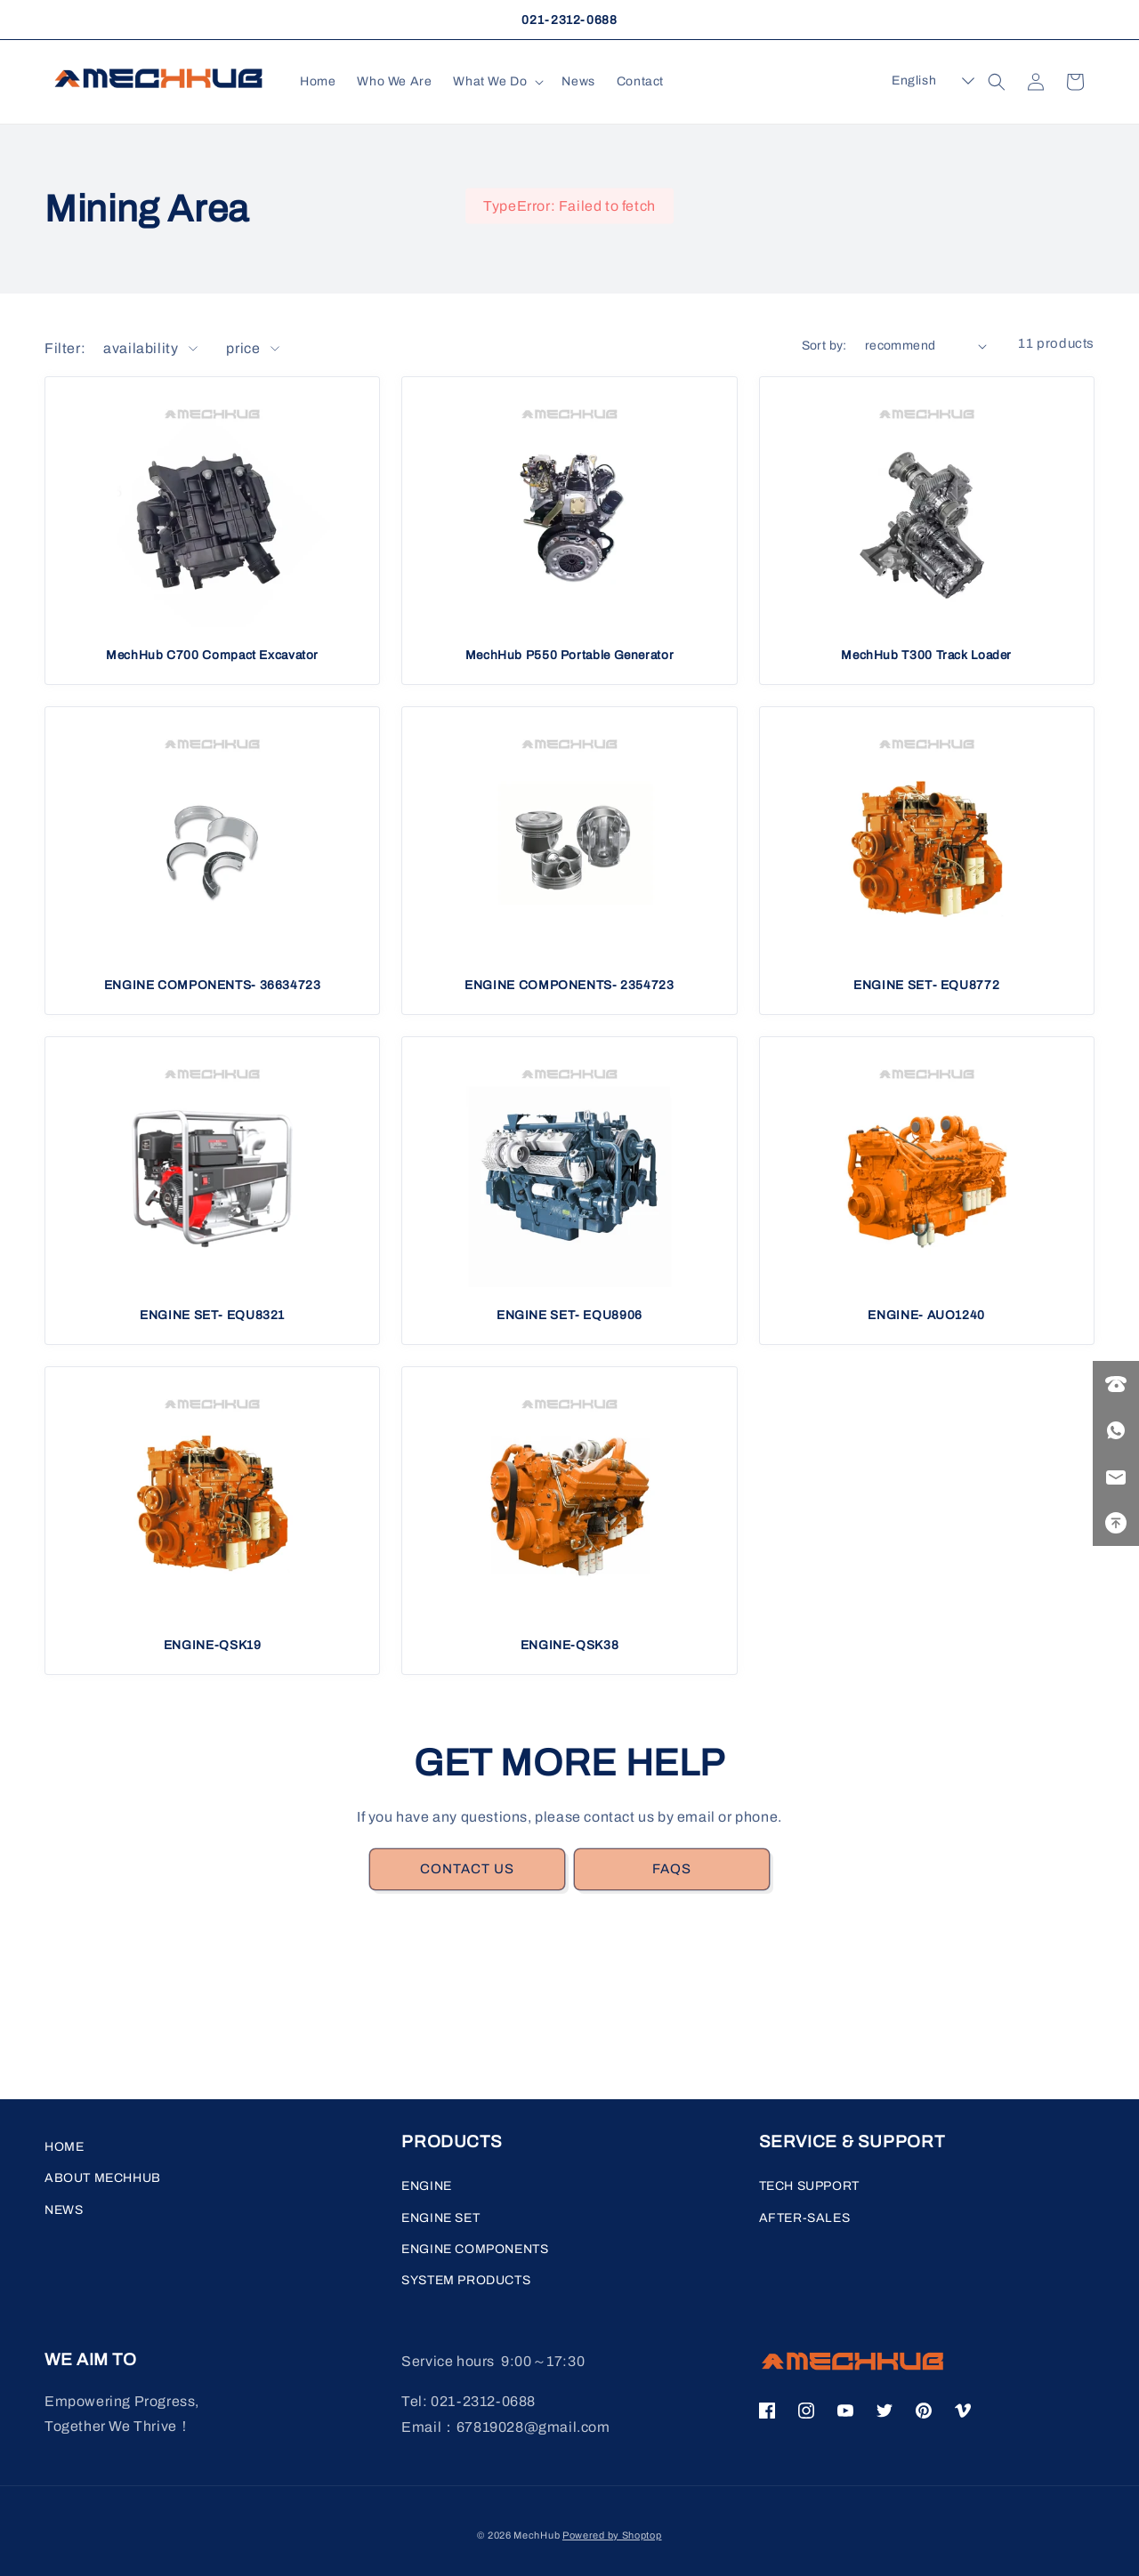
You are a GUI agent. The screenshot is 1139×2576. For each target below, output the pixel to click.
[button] (496, 82)
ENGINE (426, 2186)
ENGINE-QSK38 (570, 1645)
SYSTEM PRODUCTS (465, 2280)
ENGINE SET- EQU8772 (926, 985)
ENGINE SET (440, 2218)
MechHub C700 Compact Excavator (212, 655)
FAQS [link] (671, 1869)
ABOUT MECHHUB (102, 2178)
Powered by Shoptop (612, 2535)
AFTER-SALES (805, 2218)
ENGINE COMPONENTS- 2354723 (569, 985)
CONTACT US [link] (467, 1869)
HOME (64, 2146)
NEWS (63, 2210)
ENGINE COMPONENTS (474, 2249)
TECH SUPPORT (809, 2186)
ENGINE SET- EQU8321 (212, 1315)
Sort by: (824, 345)
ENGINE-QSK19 (213, 1645)
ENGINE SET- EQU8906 (569, 1315)
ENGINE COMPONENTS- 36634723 (212, 985)
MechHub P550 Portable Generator (570, 655)
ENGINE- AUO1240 (926, 1315)
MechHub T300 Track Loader (926, 655)
